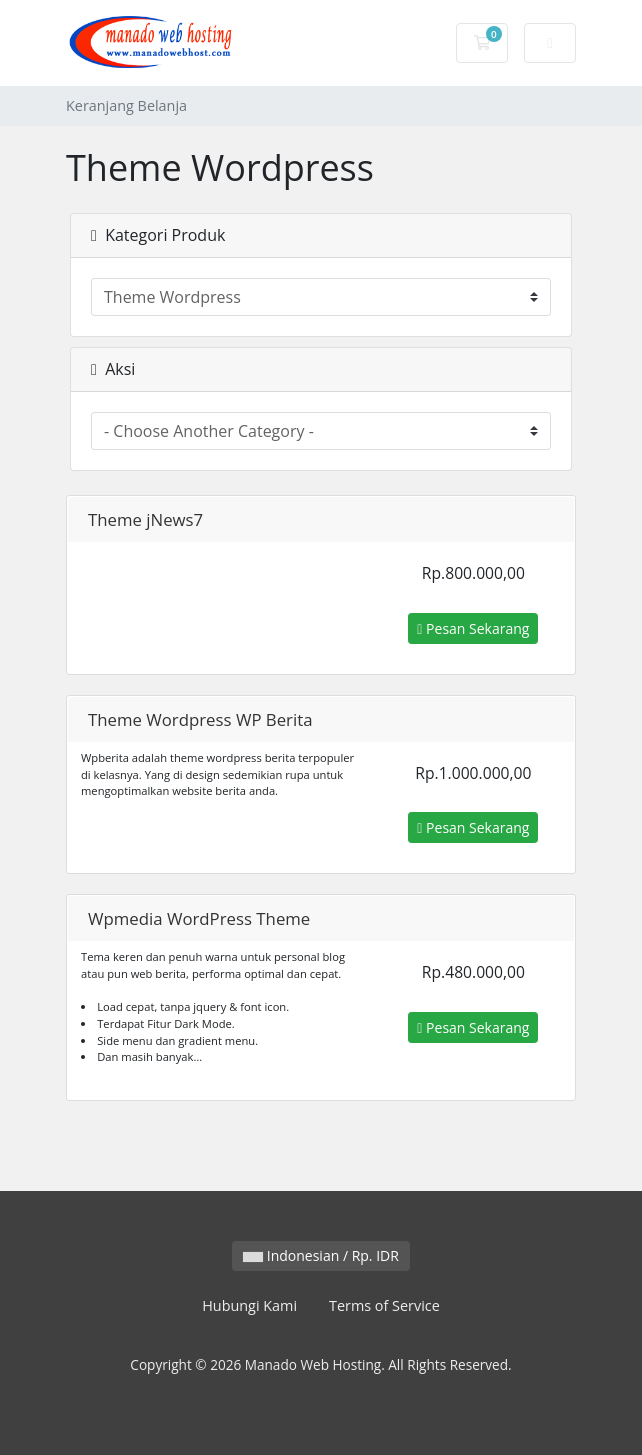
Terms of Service (384, 1305)
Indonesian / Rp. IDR (321, 1255)
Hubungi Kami (249, 1305)
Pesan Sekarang (473, 628)
